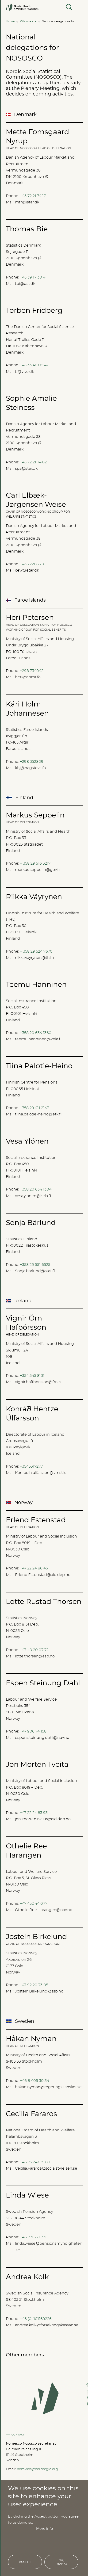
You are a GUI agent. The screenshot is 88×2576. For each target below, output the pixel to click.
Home (10, 21)
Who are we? (16, 2514)
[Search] (68, 7)
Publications (16, 2497)
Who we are (28, 21)
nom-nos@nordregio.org (37, 2469)
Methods (13, 2503)
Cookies (12, 2520)
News (10, 2508)
